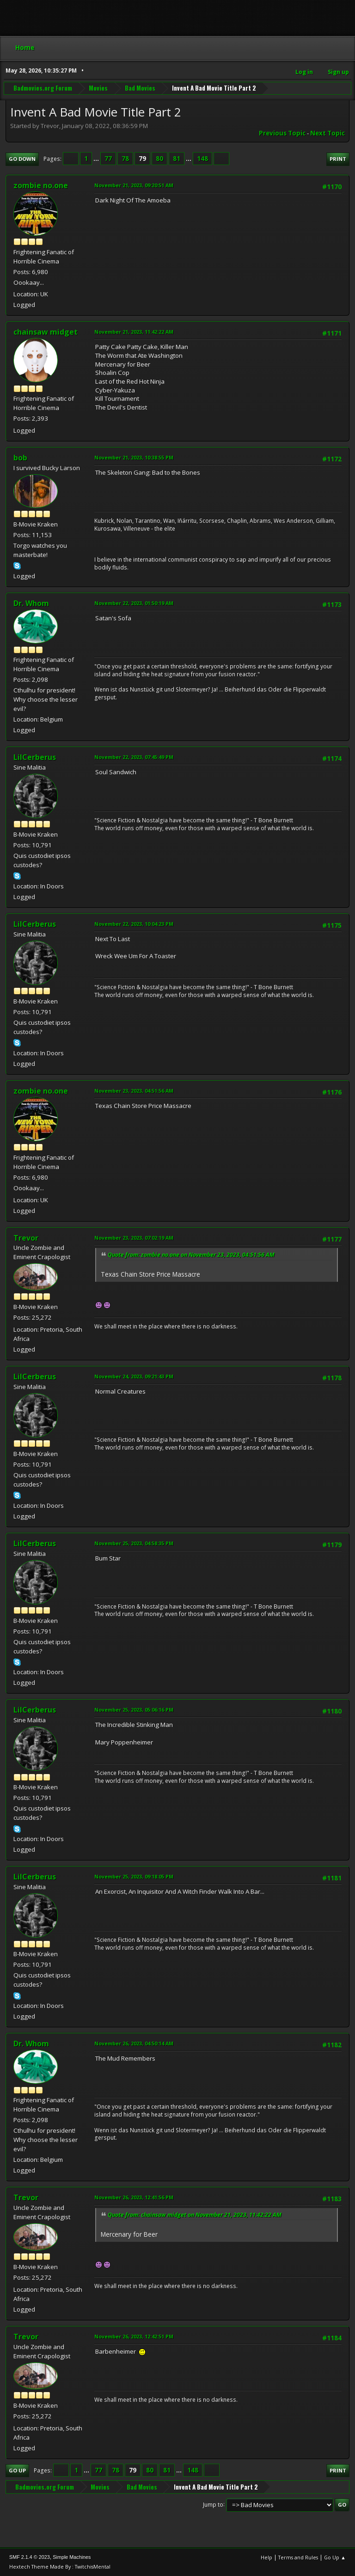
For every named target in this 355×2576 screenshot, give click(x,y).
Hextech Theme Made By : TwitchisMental (59, 2566)
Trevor (25, 1238)
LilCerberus (34, 757)
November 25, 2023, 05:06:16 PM (133, 1709)
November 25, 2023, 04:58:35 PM (133, 1543)
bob (20, 458)
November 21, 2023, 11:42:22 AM (133, 331)
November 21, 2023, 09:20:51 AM (133, 185)
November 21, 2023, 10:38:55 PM (133, 457)
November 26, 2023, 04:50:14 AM (133, 2043)
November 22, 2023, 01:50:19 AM (133, 603)
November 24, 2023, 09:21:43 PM (133, 1376)
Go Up (17, 2470)
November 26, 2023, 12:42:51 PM (133, 2336)
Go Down (22, 158)
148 (202, 158)
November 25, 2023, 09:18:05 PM (133, 1876)
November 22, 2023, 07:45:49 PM (133, 756)
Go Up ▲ (335, 2557)
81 (176, 158)
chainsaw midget (45, 332)
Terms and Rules (298, 2557)
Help (266, 2557)
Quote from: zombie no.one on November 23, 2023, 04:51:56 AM (191, 1255)
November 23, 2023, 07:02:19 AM (133, 1237)
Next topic (327, 133)
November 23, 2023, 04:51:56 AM (133, 1090)
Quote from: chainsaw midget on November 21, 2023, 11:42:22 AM (195, 2215)
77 (108, 158)
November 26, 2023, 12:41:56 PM (133, 2197)
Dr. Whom (31, 603)
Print (338, 158)
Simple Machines (72, 2557)
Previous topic (282, 133)
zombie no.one (40, 185)
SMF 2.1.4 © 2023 (29, 2557)
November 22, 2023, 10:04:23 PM (133, 923)
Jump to (213, 2504)
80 (159, 158)
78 (125, 158)
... (96, 158)
